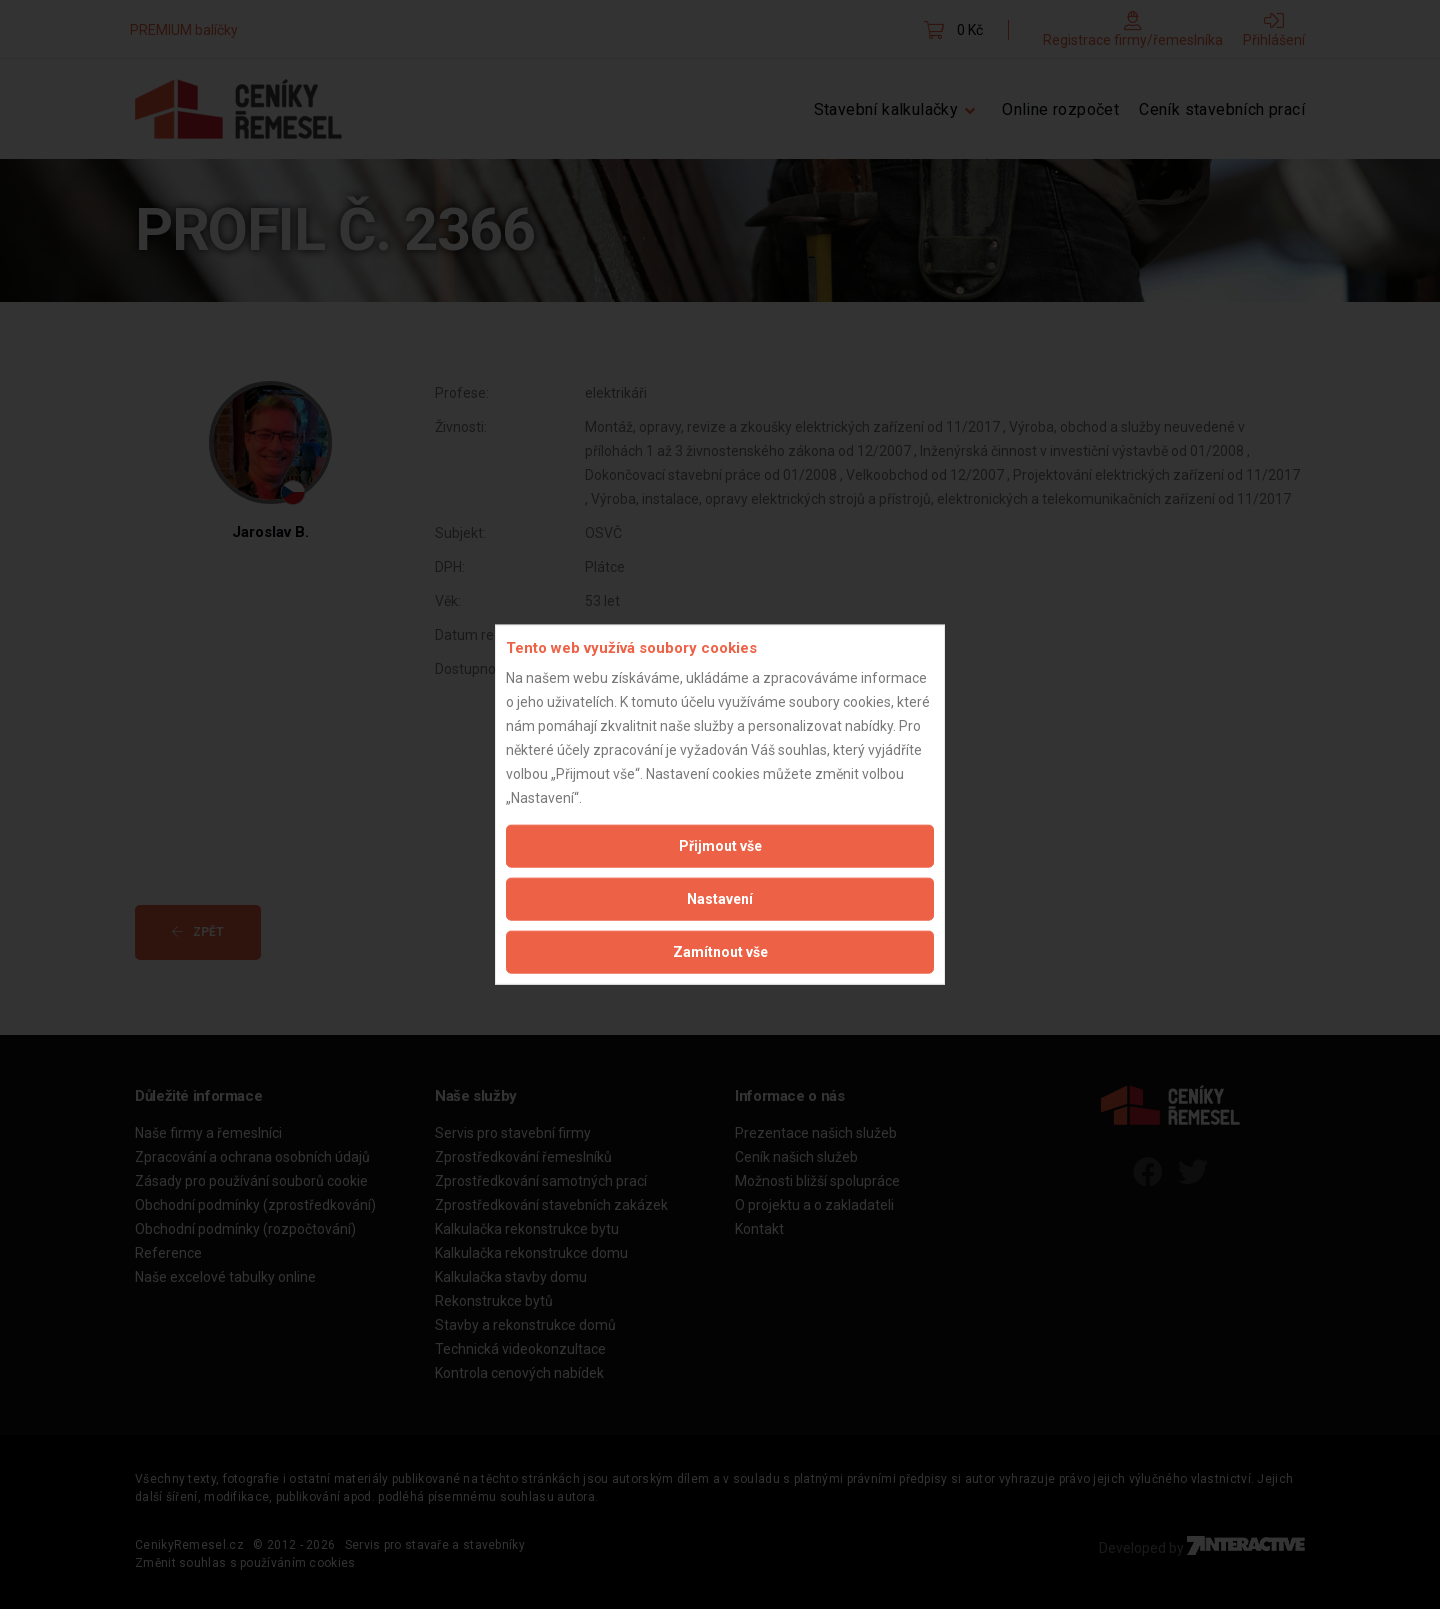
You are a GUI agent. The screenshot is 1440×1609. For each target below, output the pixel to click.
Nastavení (720, 899)
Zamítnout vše (720, 952)
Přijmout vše (720, 846)
